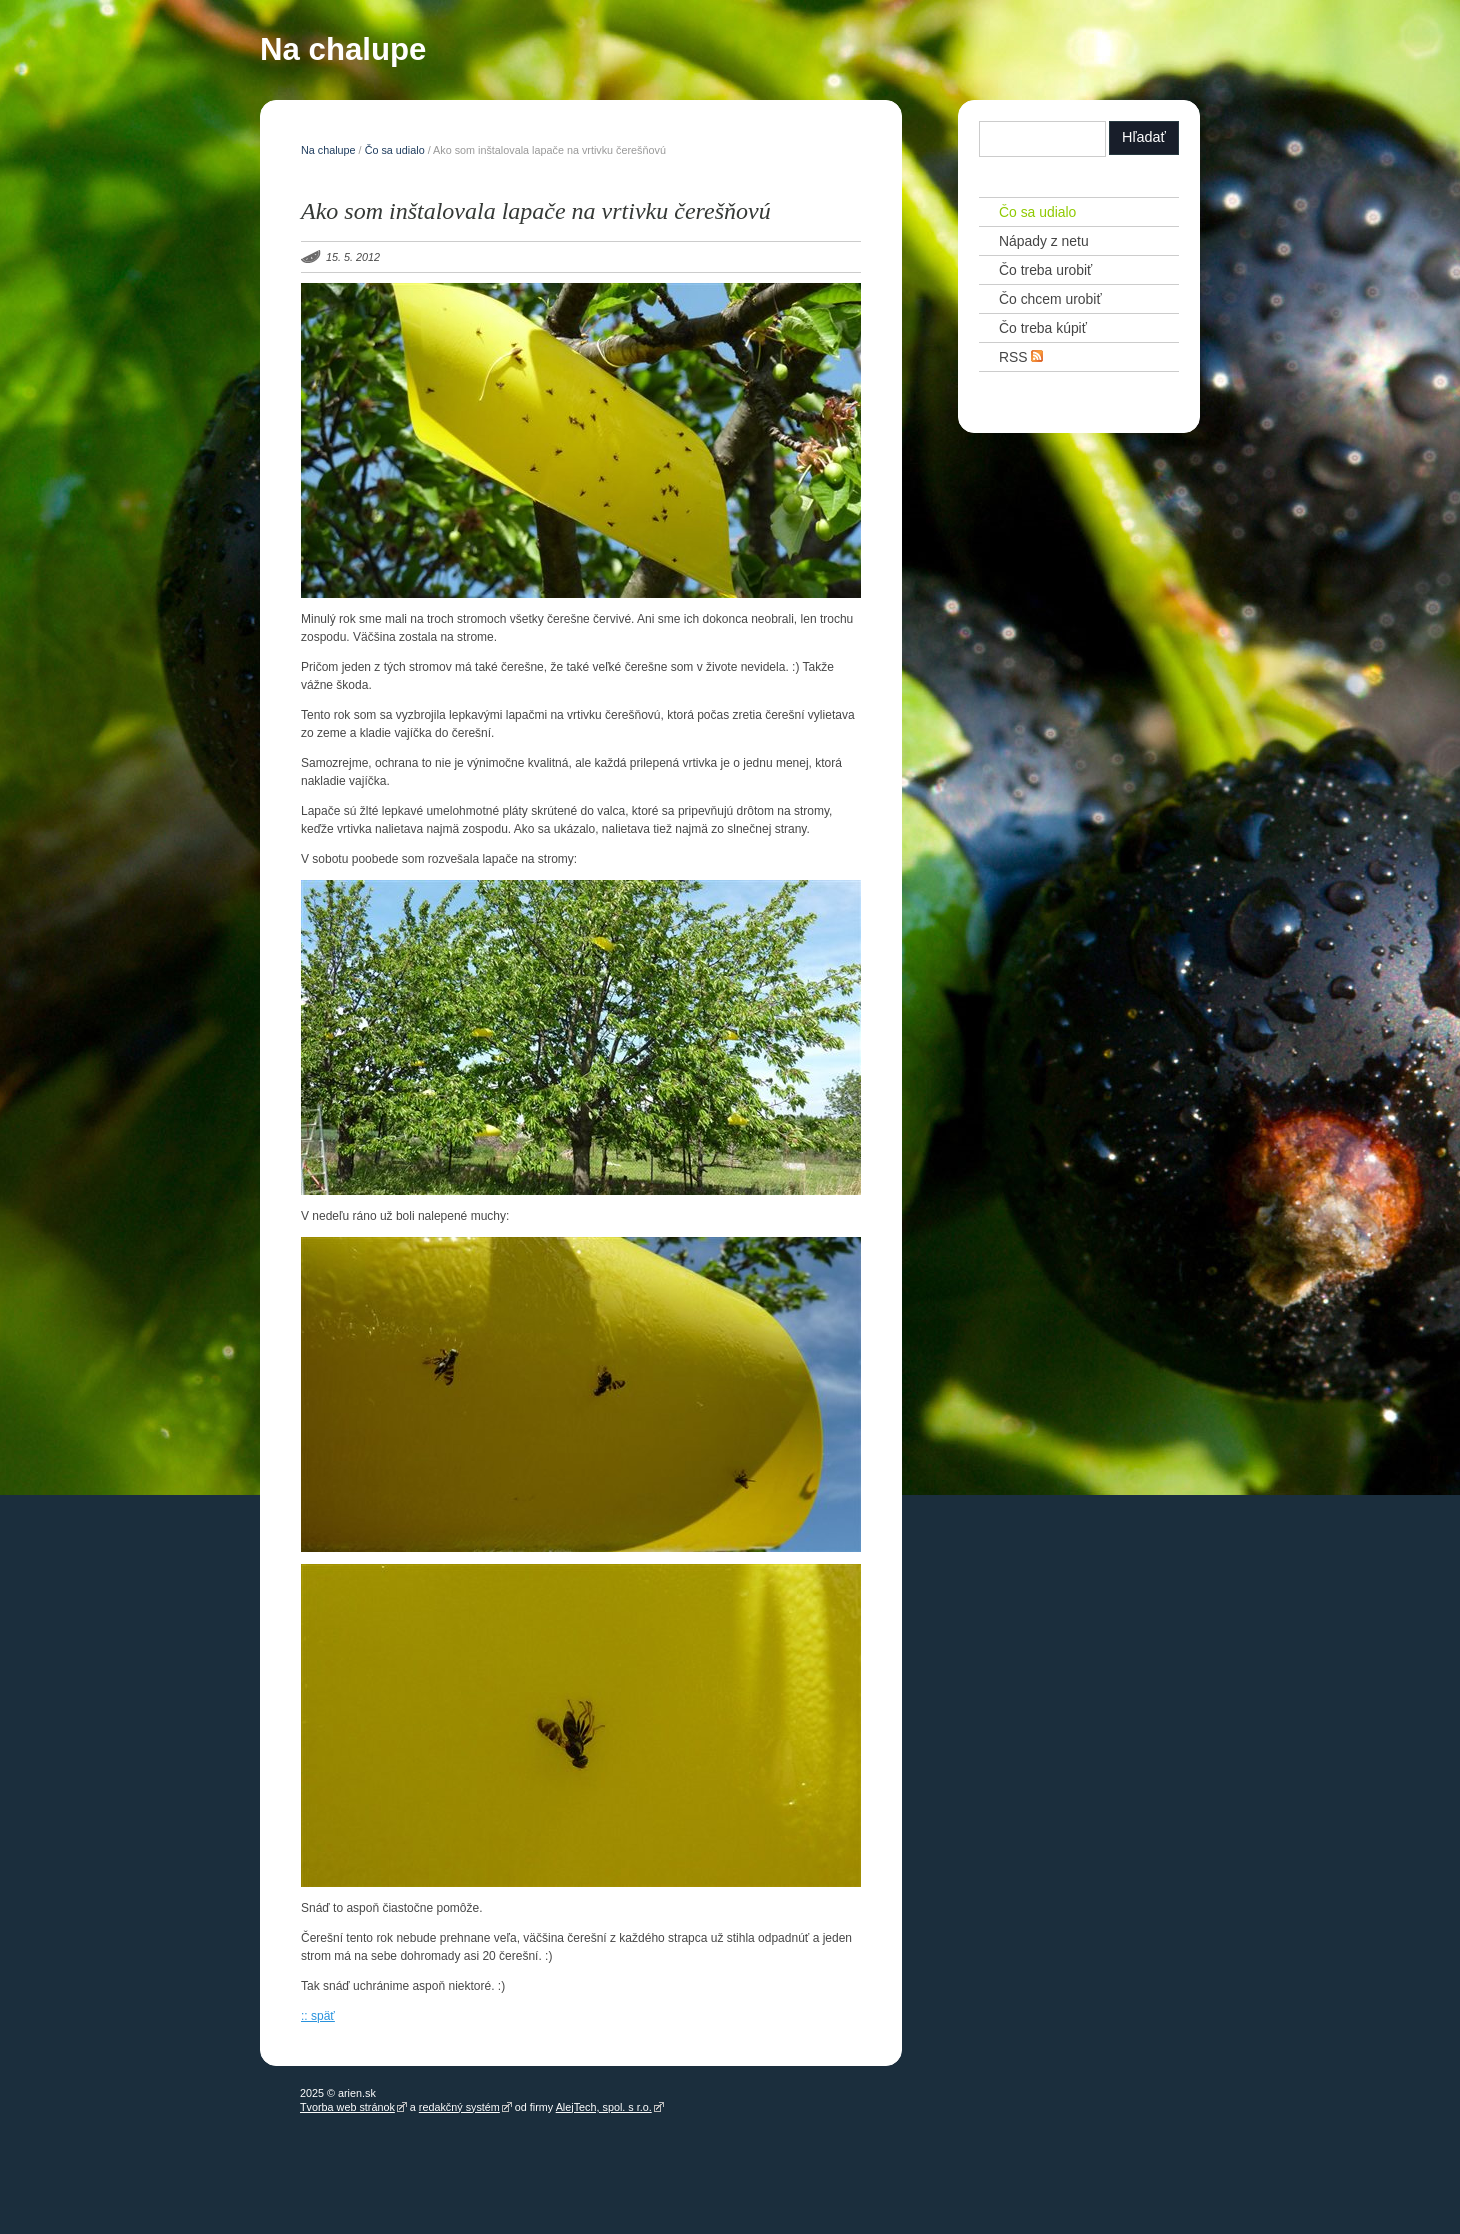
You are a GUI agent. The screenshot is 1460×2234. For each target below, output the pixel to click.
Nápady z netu (1044, 241)
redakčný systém (459, 2107)
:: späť (318, 2016)
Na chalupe (343, 54)
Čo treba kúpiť (1043, 328)
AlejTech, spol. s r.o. (604, 2107)
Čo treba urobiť (1045, 270)
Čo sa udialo (395, 150)
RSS (1021, 356)
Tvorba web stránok (347, 2107)
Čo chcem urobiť (1050, 299)
